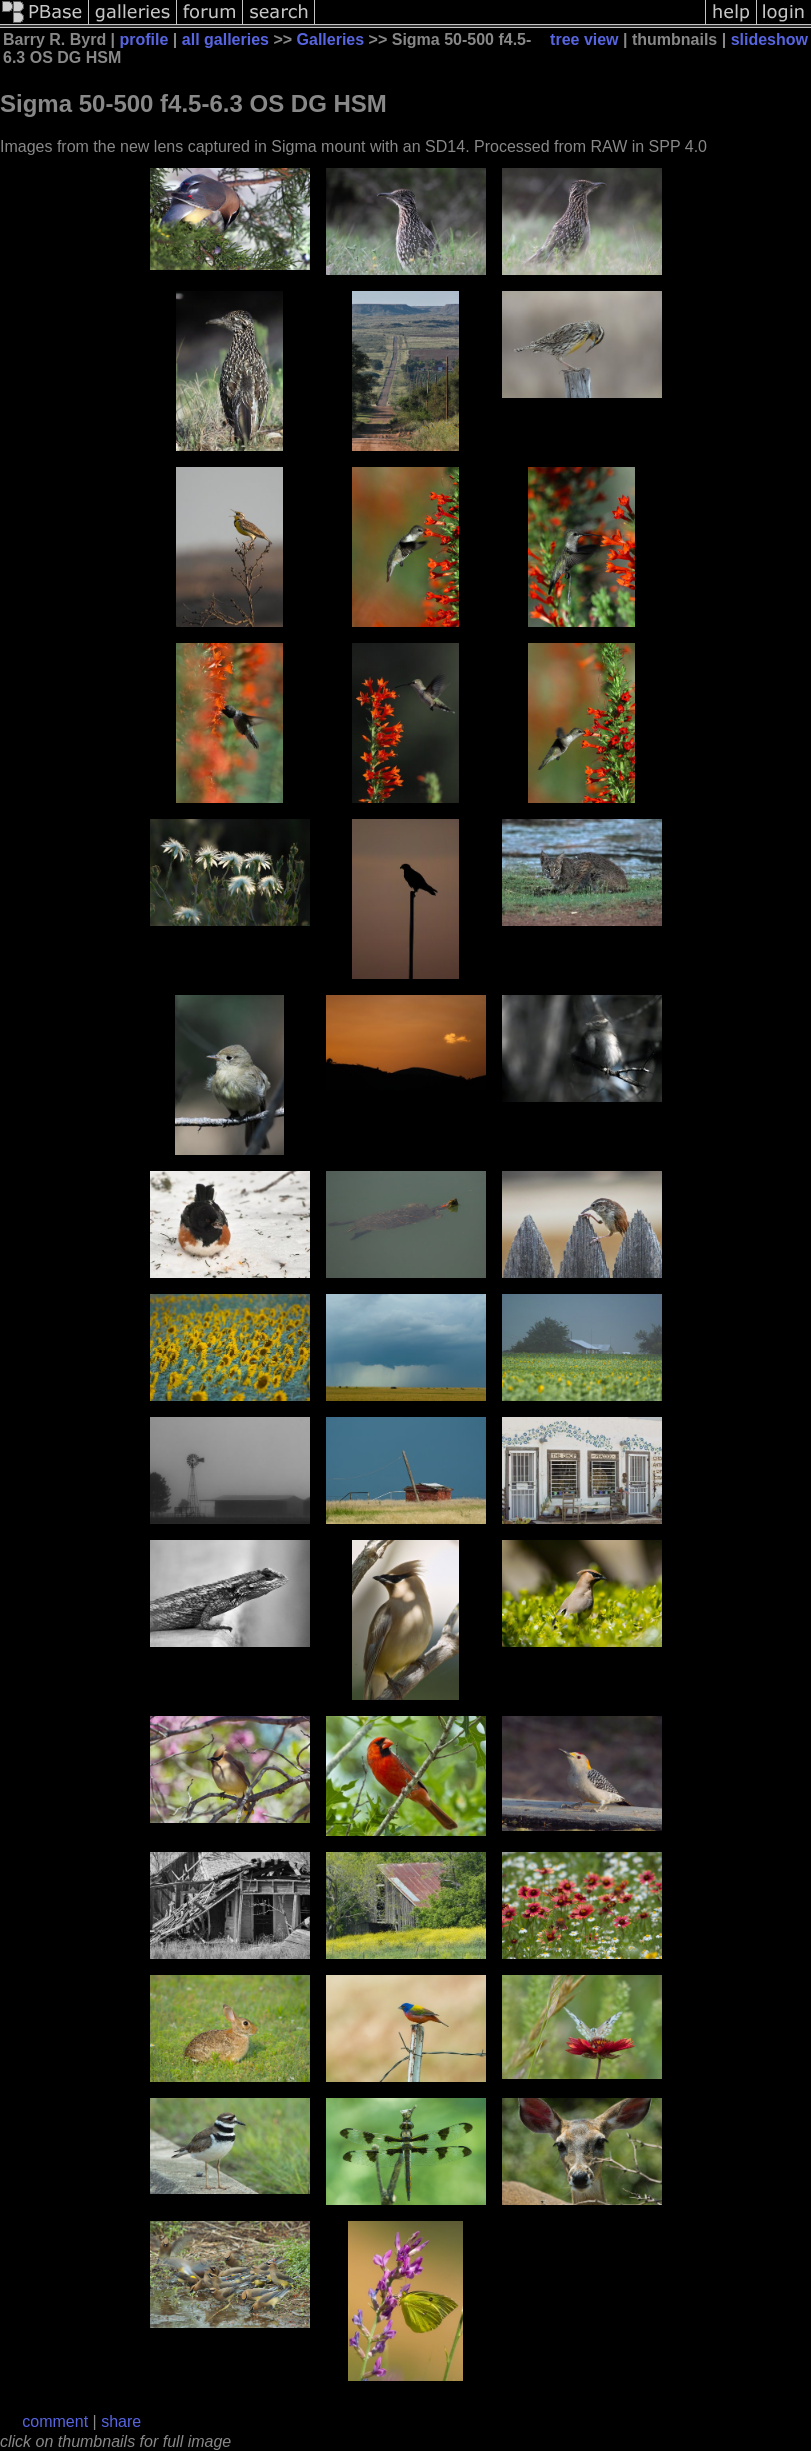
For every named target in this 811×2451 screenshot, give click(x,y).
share (121, 2421)
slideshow (769, 39)
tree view (584, 39)
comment (55, 2421)
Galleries (331, 39)
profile (144, 39)
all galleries (225, 39)
